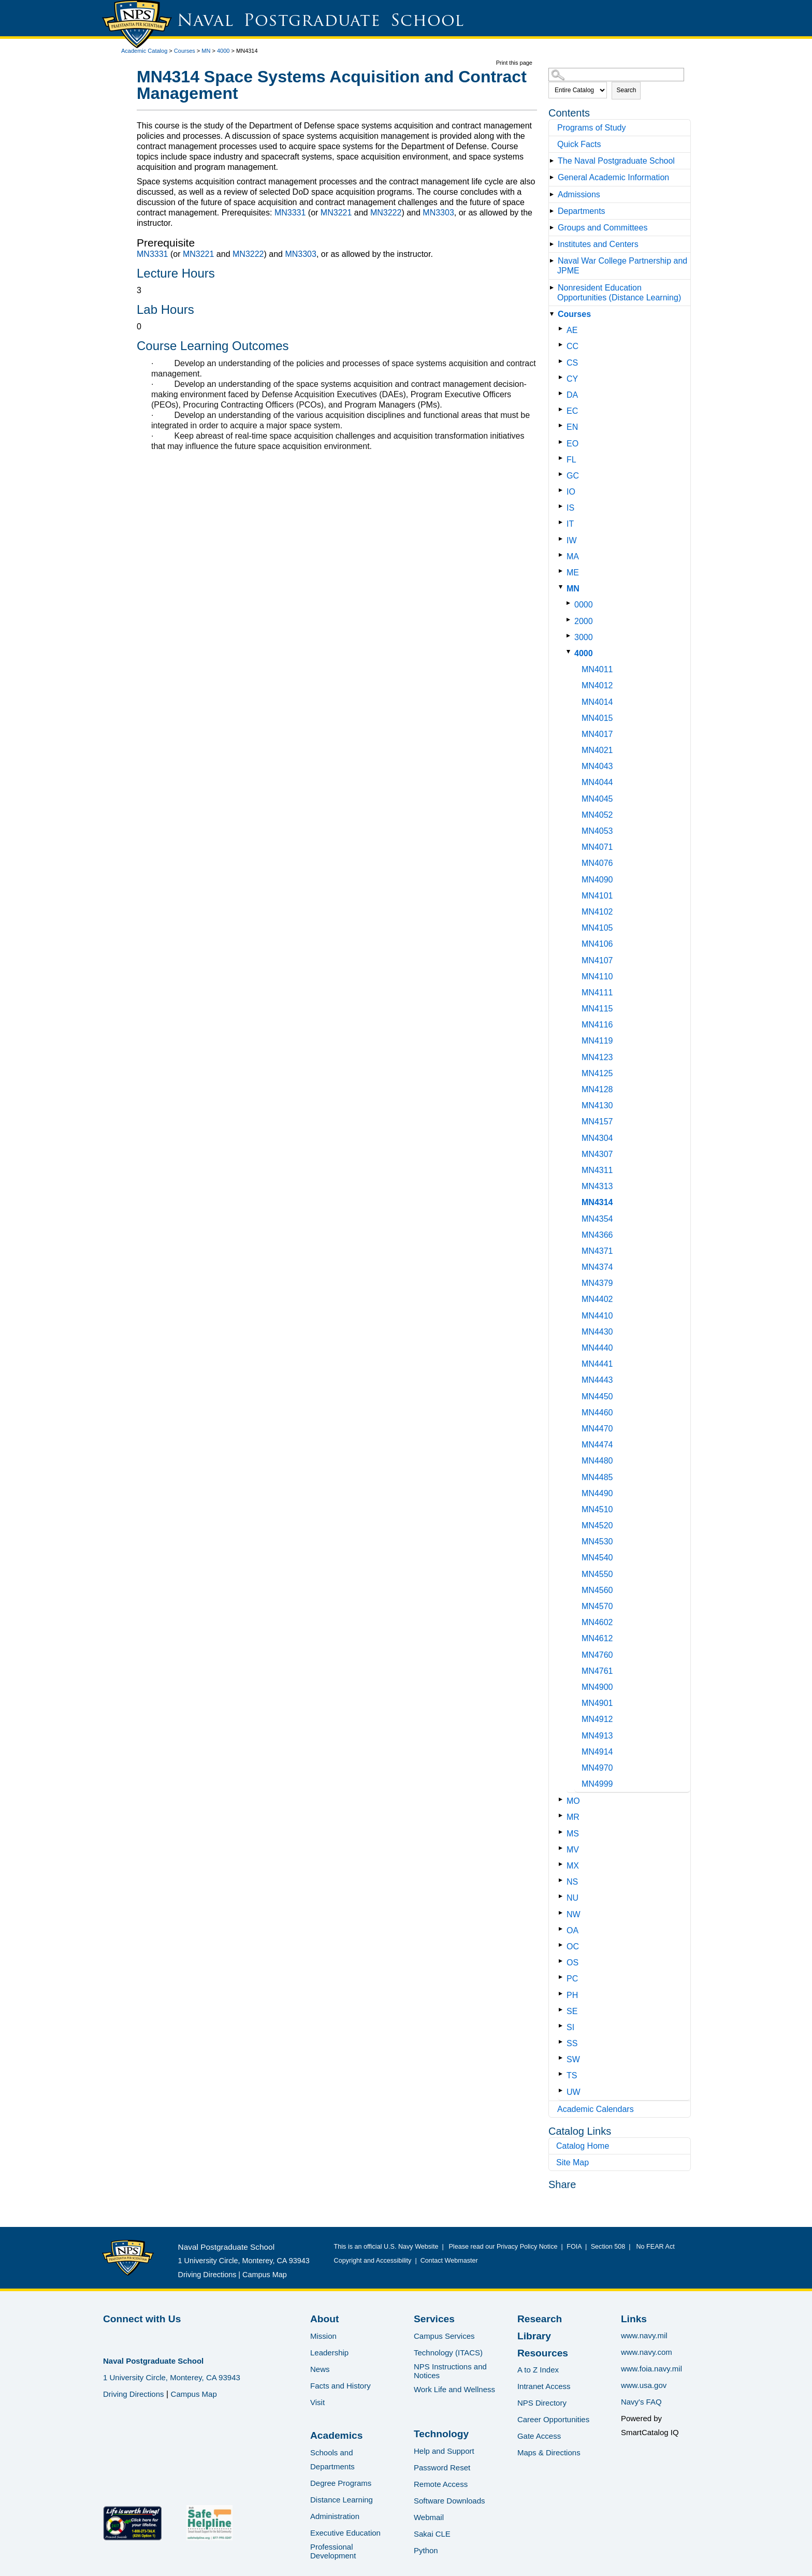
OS (572, 1962)
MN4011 (597, 669)
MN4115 (597, 1008)
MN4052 (597, 815)
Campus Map (264, 2274)
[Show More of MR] (563, 1815)
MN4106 (597, 943)
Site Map (572, 2162)
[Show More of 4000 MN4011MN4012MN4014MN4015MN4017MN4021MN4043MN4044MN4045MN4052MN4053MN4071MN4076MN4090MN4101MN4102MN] (570, 652)
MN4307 (597, 1154)
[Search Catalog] (616, 74)
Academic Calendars (595, 2109)
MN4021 (597, 750)
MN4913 (597, 1735)
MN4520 (597, 1525)
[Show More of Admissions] (554, 194)
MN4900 (597, 1687)
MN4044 (597, 782)
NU (572, 1897)
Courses (184, 51)
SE (572, 2011)
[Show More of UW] (563, 2090)
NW (574, 1914)
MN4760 (597, 1655)
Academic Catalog (144, 51)
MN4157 (597, 1121)
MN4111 (597, 992)
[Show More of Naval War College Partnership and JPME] (554, 261)
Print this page (514, 63)
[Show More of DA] (563, 393)
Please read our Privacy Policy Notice (504, 2246)
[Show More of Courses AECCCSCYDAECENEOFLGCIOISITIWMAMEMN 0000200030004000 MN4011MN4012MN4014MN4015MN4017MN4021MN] (554, 314)
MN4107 (597, 960)
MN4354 (597, 1218)
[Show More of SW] (563, 2058)
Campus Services (444, 2336)
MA (573, 556)
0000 (583, 604)
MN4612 (597, 1638)
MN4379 (597, 1283)
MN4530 (597, 1541)
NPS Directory (542, 2402)
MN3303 (438, 212)
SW (573, 2059)
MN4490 (597, 1493)
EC (572, 411)
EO (572, 443)
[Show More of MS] (563, 1832)
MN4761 (597, 1671)
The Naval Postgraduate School (616, 160)
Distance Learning (341, 2499)
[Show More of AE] (563, 328)
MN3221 (336, 212)
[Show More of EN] (563, 425)
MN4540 (597, 1557)
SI (570, 2027)
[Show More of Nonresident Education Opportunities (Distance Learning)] (554, 288)
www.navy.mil (644, 2335)
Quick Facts (579, 144)
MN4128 (597, 1089)
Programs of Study (591, 127)
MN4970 (597, 1767)
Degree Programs (340, 2483)
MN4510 (597, 1509)
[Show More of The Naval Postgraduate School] (554, 161)
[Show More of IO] (563, 490)
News (320, 2369)
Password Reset (442, 2467)
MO (573, 1801)
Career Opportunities (553, 2419)
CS (572, 362)
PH (572, 1995)
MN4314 (597, 1202)
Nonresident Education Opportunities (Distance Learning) (619, 292)
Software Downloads (449, 2500)
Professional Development (333, 2551)
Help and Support (444, 2451)
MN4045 (597, 798)
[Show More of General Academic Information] (554, 177)
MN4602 (597, 1622)
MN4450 (597, 1396)
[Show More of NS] (563, 1880)
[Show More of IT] (563, 522)
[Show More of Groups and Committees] (554, 227)
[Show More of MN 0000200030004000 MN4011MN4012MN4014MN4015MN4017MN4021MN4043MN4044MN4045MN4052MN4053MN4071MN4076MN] (563, 587)
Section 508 (608, 2246)
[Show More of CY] (563, 377)
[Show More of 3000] (570, 636)
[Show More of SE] (563, 2010)
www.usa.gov (643, 2385)
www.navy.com (646, 2352)
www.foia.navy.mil (651, 2368)
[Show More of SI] (563, 2026)
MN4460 (597, 1412)
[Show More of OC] (563, 1945)
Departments (581, 211)
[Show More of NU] (563, 1896)
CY (572, 378)
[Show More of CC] (563, 345)
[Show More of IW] (563, 539)
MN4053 (597, 831)
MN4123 (597, 1057)
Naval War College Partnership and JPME (622, 265)
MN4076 (597, 863)
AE (572, 330)
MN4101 (597, 895)
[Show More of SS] (563, 2042)
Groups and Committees (602, 227)
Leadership (329, 2352)
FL (571, 459)
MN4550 (597, 1574)
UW (574, 2092)
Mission (323, 2336)
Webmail (429, 2517)
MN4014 (597, 702)
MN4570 (597, 1606)
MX (573, 1865)
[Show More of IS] (563, 506)
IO (571, 491)
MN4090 (597, 879)
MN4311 (597, 1170)
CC (572, 346)
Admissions (579, 194)
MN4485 (597, 1477)
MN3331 (290, 212)
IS (570, 507)
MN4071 (597, 847)
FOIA (574, 2246)
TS (572, 2075)
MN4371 (597, 1251)
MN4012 (597, 685)
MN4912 (597, 1719)
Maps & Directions (549, 2452)
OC (573, 1946)
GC (573, 475)
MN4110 (597, 976)
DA (572, 394)
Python (426, 2550)
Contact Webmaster (449, 2260)
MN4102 (597, 911)
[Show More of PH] (563, 1994)
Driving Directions (207, 2274)
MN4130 (597, 1105)
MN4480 (597, 1460)
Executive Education (345, 2532)
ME (573, 572)
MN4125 (597, 1073)
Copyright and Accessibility (373, 2260)
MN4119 (597, 1040)
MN (205, 51)
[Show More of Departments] (554, 211)
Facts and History (340, 2385)
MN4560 (597, 1590)
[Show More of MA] (563, 555)
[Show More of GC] (563, 474)
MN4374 (597, 1267)
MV (573, 1849)
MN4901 (597, 1703)
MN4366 (597, 1235)
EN (572, 427)
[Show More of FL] (563, 458)
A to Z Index (538, 2369)
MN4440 (597, 1347)
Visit (317, 2402)
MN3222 (385, 212)
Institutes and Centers (598, 244)
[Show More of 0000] (570, 603)
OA (572, 1930)
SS (572, 2043)
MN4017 (597, 734)
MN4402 (597, 1299)
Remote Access (441, 2484)
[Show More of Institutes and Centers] (554, 244)
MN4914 (597, 1751)
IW (572, 540)
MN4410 (597, 1315)
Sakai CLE (432, 2533)
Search (626, 90)
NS (572, 1881)
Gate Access (539, 2436)
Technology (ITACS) (448, 2352)
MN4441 (597, 1363)
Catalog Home (582, 2145)
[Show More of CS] (563, 361)
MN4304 (597, 1138)
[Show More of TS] (563, 2074)
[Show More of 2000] (570, 620)
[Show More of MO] (563, 1799)
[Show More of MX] (563, 1864)
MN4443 (597, 1380)
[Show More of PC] (563, 1977)
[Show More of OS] (563, 1961)
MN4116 (597, 1024)
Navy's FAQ (641, 2401)
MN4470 (597, 1428)
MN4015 (597, 718)
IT (570, 523)
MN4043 (597, 766)
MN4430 (597, 1331)
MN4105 (597, 927)
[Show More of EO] (563, 442)
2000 (583, 621)
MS (573, 1833)
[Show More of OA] (563, 1929)
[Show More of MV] (563, 1848)
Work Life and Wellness (454, 2389)
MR (573, 1817)
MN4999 (597, 1783)
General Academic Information (613, 177)
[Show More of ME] (563, 571)
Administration (334, 2516)
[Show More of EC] (563, 409)
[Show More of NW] (563, 1913)
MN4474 (597, 1444)
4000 (223, 51)
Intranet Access (544, 2386)
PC (572, 1978)
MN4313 (597, 1186)
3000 (583, 637)
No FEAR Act (654, 2246)
